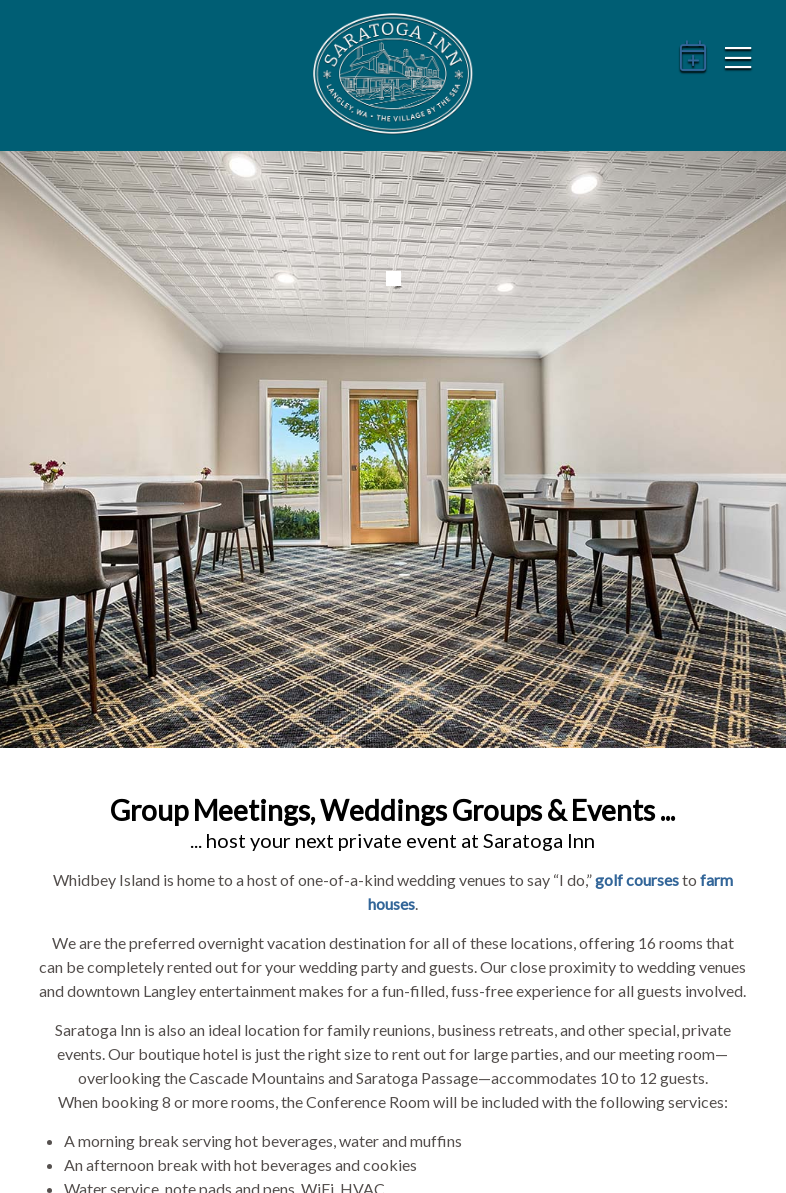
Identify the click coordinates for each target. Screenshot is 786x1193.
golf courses (637, 879)
